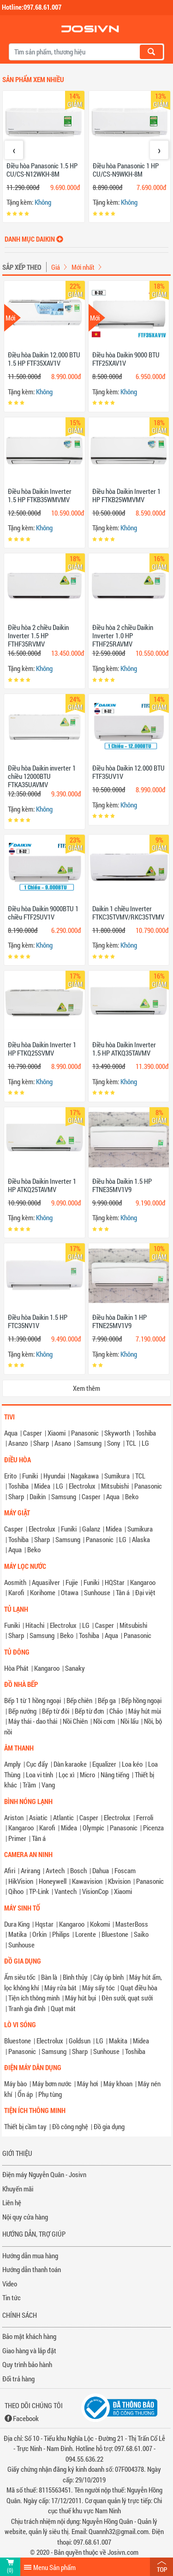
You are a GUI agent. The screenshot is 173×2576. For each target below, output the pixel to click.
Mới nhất (83, 267)
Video (9, 2283)
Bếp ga (107, 1700)
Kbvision (119, 1881)
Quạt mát (63, 2008)
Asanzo (18, 1443)
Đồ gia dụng (109, 2126)
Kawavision (87, 1881)
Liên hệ (11, 2202)
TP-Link (39, 1891)
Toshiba (146, 1432)
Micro (87, 1774)
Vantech (65, 1891)
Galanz (91, 1528)
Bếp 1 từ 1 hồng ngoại (32, 1700)
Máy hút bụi (80, 1997)
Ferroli (144, 1817)
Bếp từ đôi (55, 1710)
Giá (55, 267)
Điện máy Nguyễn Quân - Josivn (44, 2174)
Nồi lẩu (129, 1721)
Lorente (85, 1934)
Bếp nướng (22, 1710)
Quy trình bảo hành (27, 2364)
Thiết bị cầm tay (25, 2126)
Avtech (55, 1870)
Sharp (41, 1443)
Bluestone (114, 1934)
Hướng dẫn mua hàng (30, 2255)
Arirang (30, 1870)
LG (145, 1443)
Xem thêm (86, 1388)
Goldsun (79, 2040)
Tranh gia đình (26, 2008)
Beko (131, 1496)
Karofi (16, 1592)
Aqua (11, 1432)
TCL (131, 1443)
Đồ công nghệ (70, 2126)
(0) (10, 2570)
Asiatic (38, 1817)
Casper (32, 1432)
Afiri (9, 1870)
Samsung (89, 1443)
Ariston (14, 1817)
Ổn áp (25, 2094)
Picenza (153, 1827)
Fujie (72, 1582)
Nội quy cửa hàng (25, 2216)
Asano (62, 1443)
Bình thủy (75, 1977)
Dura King (17, 1924)
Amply (12, 1764)
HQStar (115, 1582)
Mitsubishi (115, 1485)
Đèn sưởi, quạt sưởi (127, 1997)
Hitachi (34, 1625)
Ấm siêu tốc (20, 1977)
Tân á (123, 1592)
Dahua (100, 1870)
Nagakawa (85, 1475)
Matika (17, 1934)
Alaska (141, 1539)
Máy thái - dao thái (32, 1721)
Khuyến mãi (17, 2188)
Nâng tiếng (115, 1774)
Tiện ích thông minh (34, 1997)
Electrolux (82, 1485)
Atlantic (63, 1817)
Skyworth (117, 1432)
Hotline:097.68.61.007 (31, 7)
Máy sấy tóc (98, 1987)
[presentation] (14, 150)
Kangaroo (142, 1582)
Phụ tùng (50, 2094)
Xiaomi (57, 1432)
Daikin (38, 1496)
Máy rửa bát (60, 1987)
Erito (10, 1475)
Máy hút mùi (144, 1710)
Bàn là (49, 1977)
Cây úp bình (108, 1977)
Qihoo (16, 1891)
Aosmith (15, 1582)
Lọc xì (66, 1774)
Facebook (26, 2418)
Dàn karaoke (70, 1764)
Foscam (125, 1870)
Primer (17, 1838)
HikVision (20, 1881)
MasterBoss (131, 1924)
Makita (118, 2040)
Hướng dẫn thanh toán (31, 2269)
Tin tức (11, 2297)
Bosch (78, 1870)
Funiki (30, 1475)
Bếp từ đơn (89, 1710)
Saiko (141, 1934)
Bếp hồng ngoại (141, 1700)
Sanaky (75, 1668)
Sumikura (117, 1475)
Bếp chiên (79, 1700)
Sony (113, 1443)
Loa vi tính (39, 1774)
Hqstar (44, 1924)
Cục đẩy (37, 1764)
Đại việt (145, 1592)
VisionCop (95, 1891)
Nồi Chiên (75, 1721)
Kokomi (100, 1924)
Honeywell (52, 1881)
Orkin (39, 1934)
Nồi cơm (104, 1721)
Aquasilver (46, 1582)
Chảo (116, 1710)
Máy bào (15, 2083)
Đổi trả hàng (18, 2378)
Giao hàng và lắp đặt (29, 2350)
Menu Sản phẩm (54, 2567)
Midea (42, 1485)
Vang (48, 1784)
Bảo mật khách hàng (29, 2336)
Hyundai (54, 1475)
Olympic (93, 1827)
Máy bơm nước (52, 2083)
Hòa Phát (16, 1668)
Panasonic (85, 1432)
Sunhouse (97, 1592)
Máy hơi (87, 2083)
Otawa (69, 1592)
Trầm (29, 1784)
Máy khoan (117, 2083)
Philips (61, 1934)
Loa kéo (132, 1764)
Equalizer (104, 1764)
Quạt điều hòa (138, 1987)
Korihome (42, 1592)
